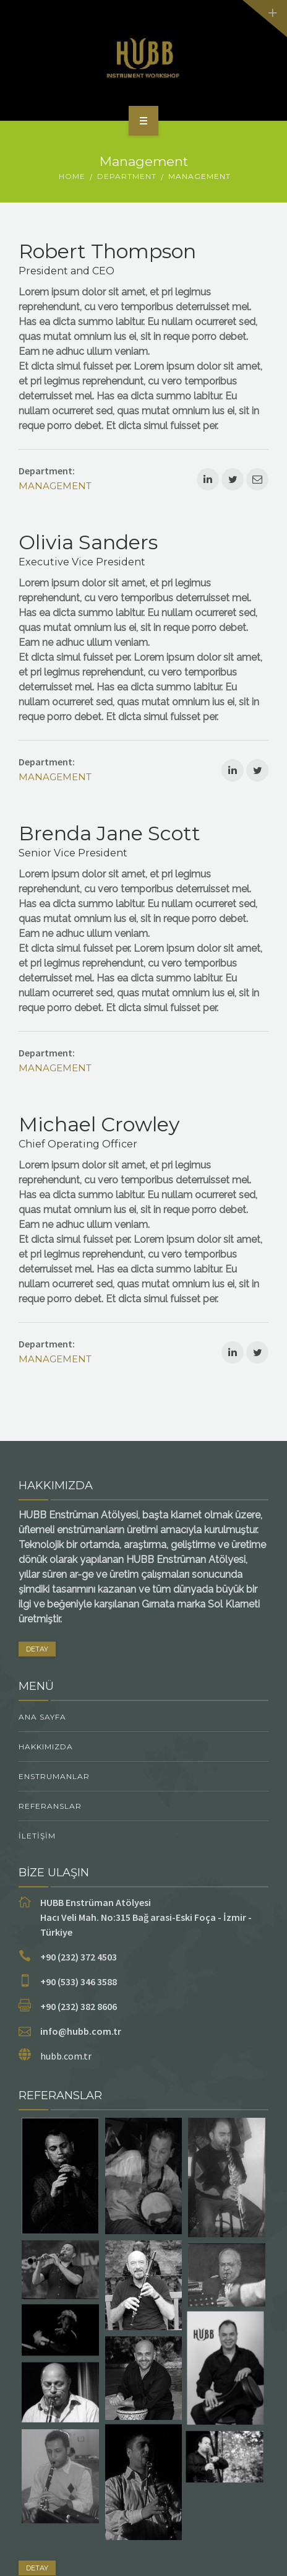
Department (126, 176)
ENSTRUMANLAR (54, 1776)
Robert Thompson (107, 251)
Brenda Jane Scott (109, 833)
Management (55, 486)
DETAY (37, 1649)
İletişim (37, 1835)
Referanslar (50, 1806)
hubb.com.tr (66, 2056)
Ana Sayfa (42, 1716)
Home (72, 176)
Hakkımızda (46, 1746)
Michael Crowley (99, 1124)
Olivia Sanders (88, 542)
